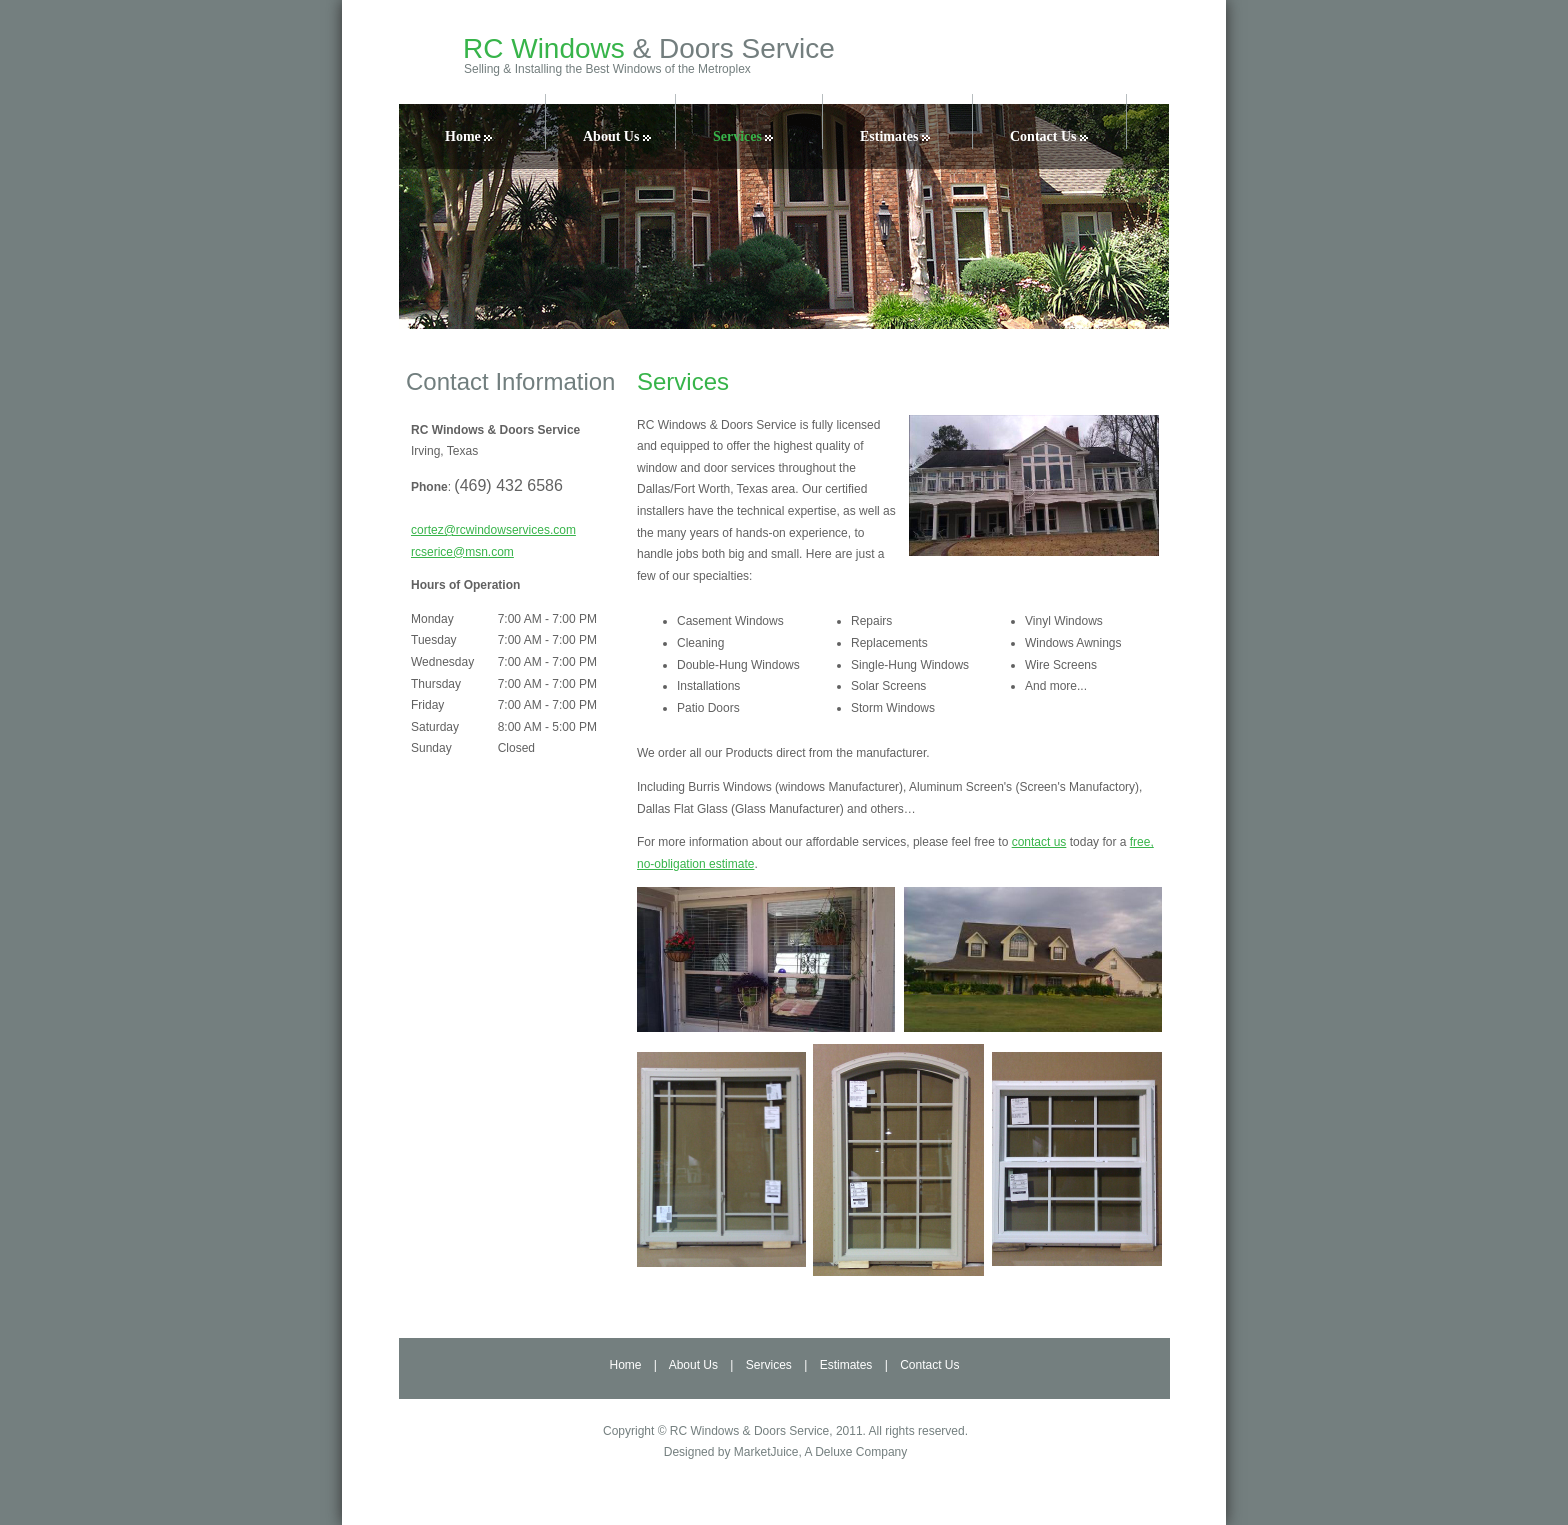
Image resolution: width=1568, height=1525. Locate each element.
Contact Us (1049, 136)
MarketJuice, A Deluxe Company (820, 1452)
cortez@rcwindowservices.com (493, 530)
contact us (1039, 842)
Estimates (895, 136)
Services (743, 136)
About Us (617, 136)
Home (468, 136)
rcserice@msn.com (462, 552)
